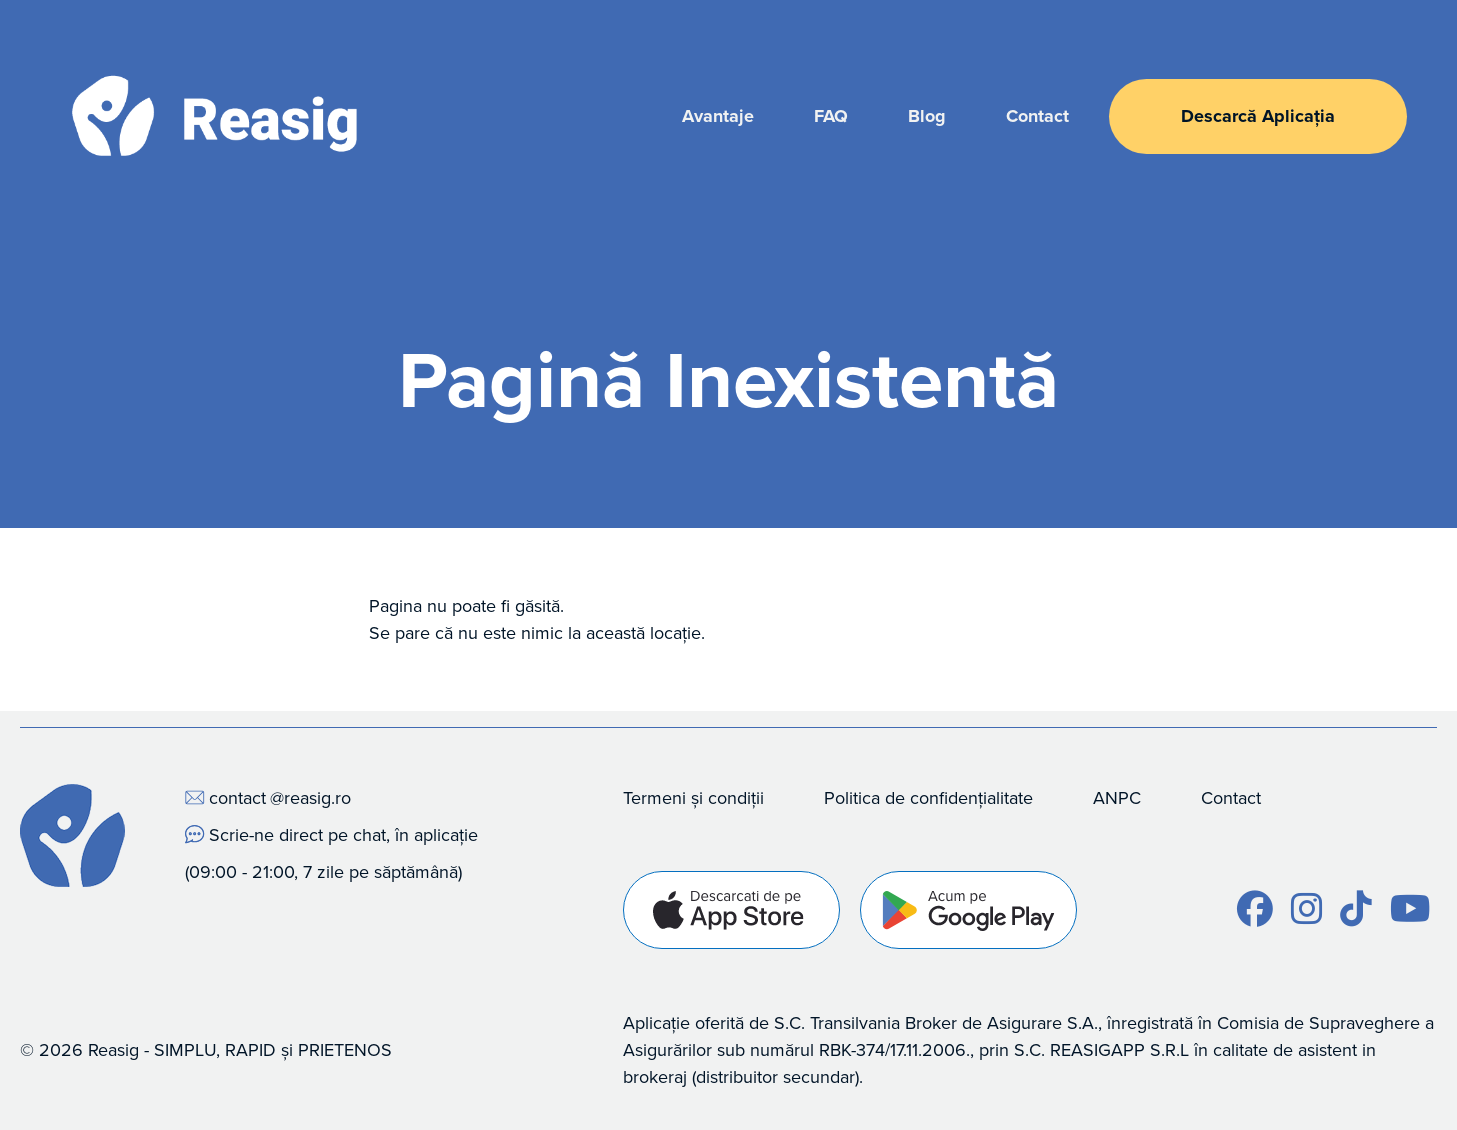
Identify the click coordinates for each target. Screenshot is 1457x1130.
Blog (927, 116)
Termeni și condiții (693, 797)
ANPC (1117, 797)
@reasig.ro (310, 797)
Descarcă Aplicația (1258, 116)
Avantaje (718, 116)
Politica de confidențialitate (928, 797)
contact (237, 797)
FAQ (831, 116)
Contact (1037, 116)
